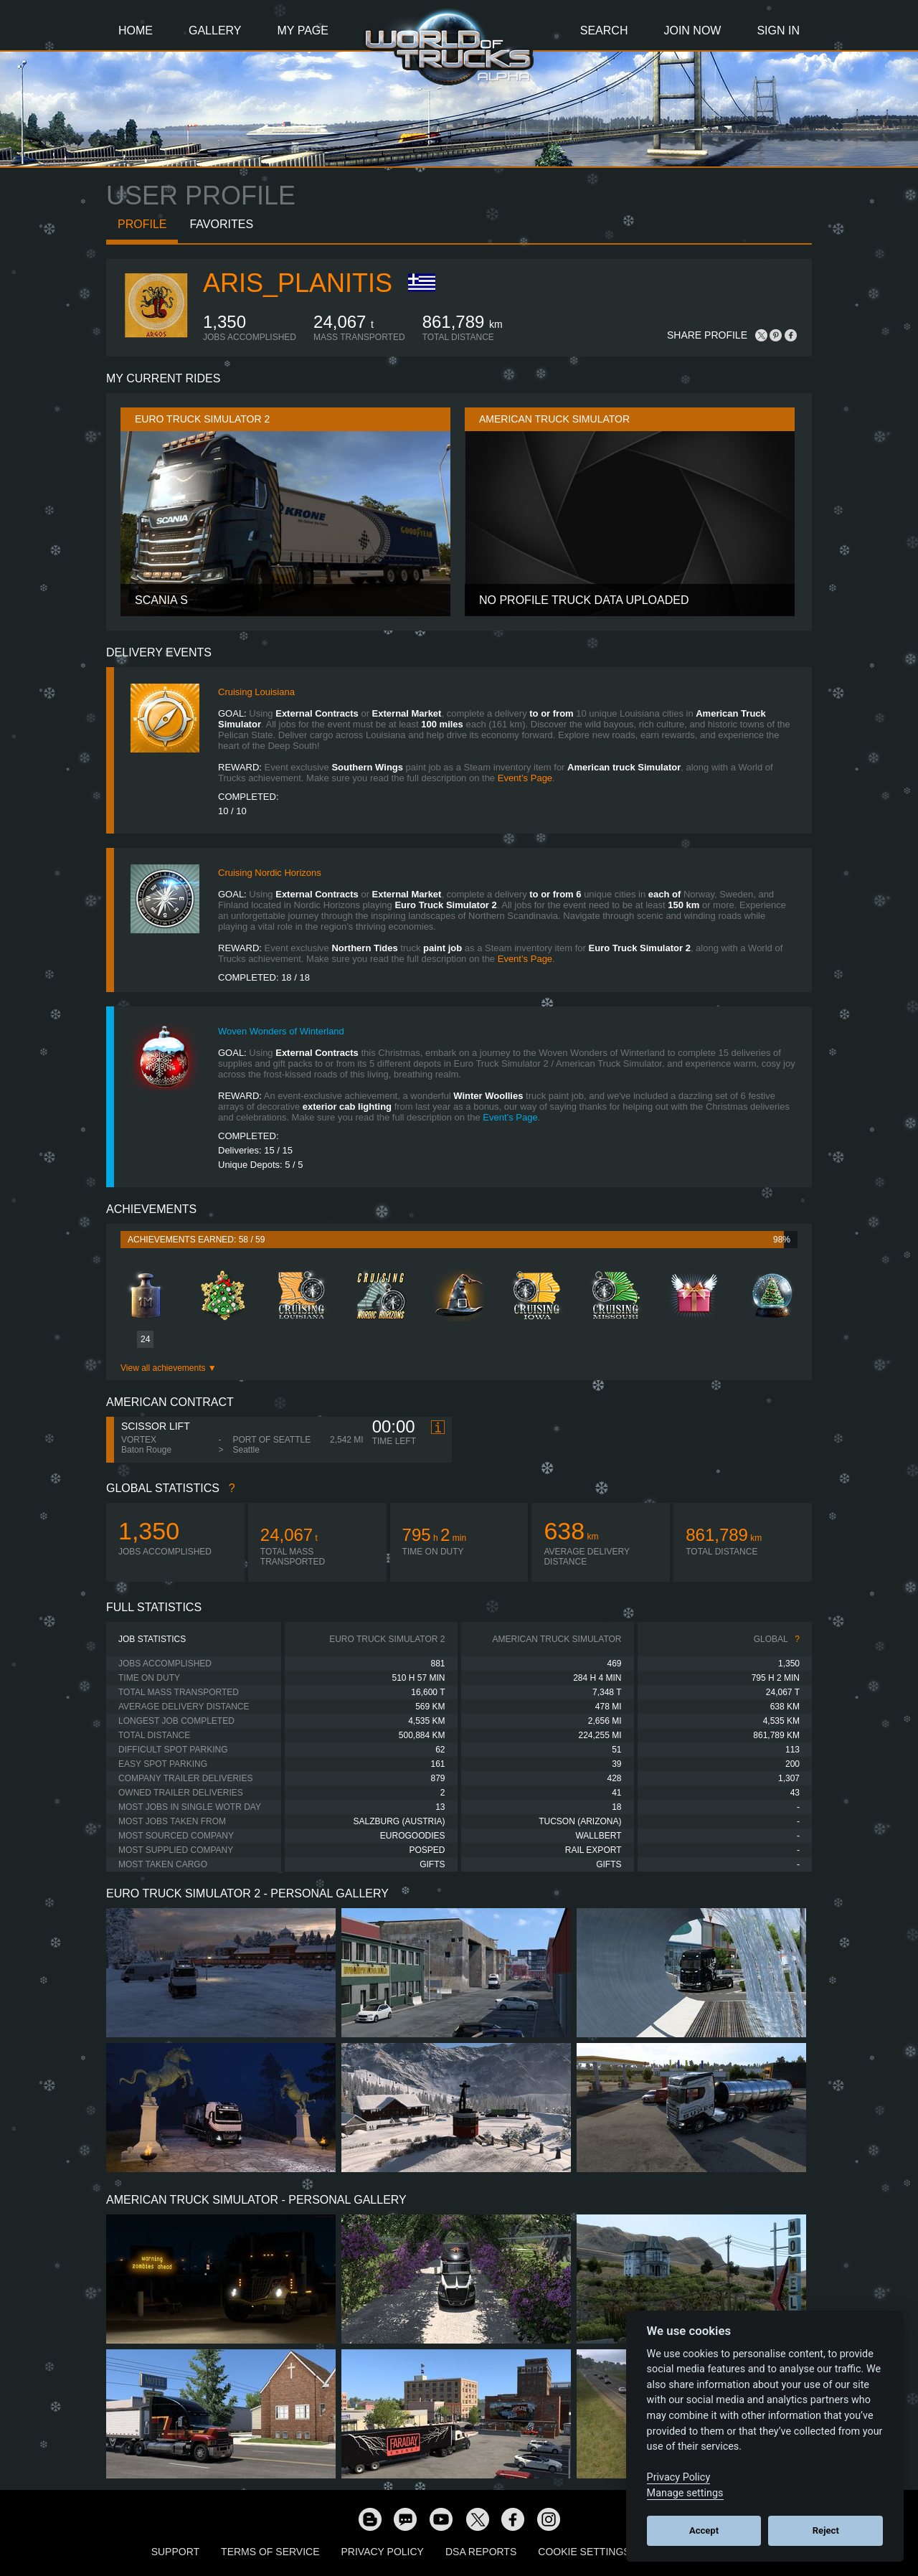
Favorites (221, 224)
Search (604, 30)
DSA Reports (480, 2551)
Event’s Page (525, 778)
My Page (303, 30)
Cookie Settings (584, 2551)
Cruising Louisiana (256, 692)
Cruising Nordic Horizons (269, 872)
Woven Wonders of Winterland (281, 1031)
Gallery (215, 30)
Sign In (778, 30)
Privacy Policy (382, 2551)
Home (135, 30)
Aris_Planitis (297, 283)
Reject (826, 2530)
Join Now (692, 30)
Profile (142, 224)
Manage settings (685, 2493)
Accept (704, 2530)
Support (175, 2551)
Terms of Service (270, 2551)
